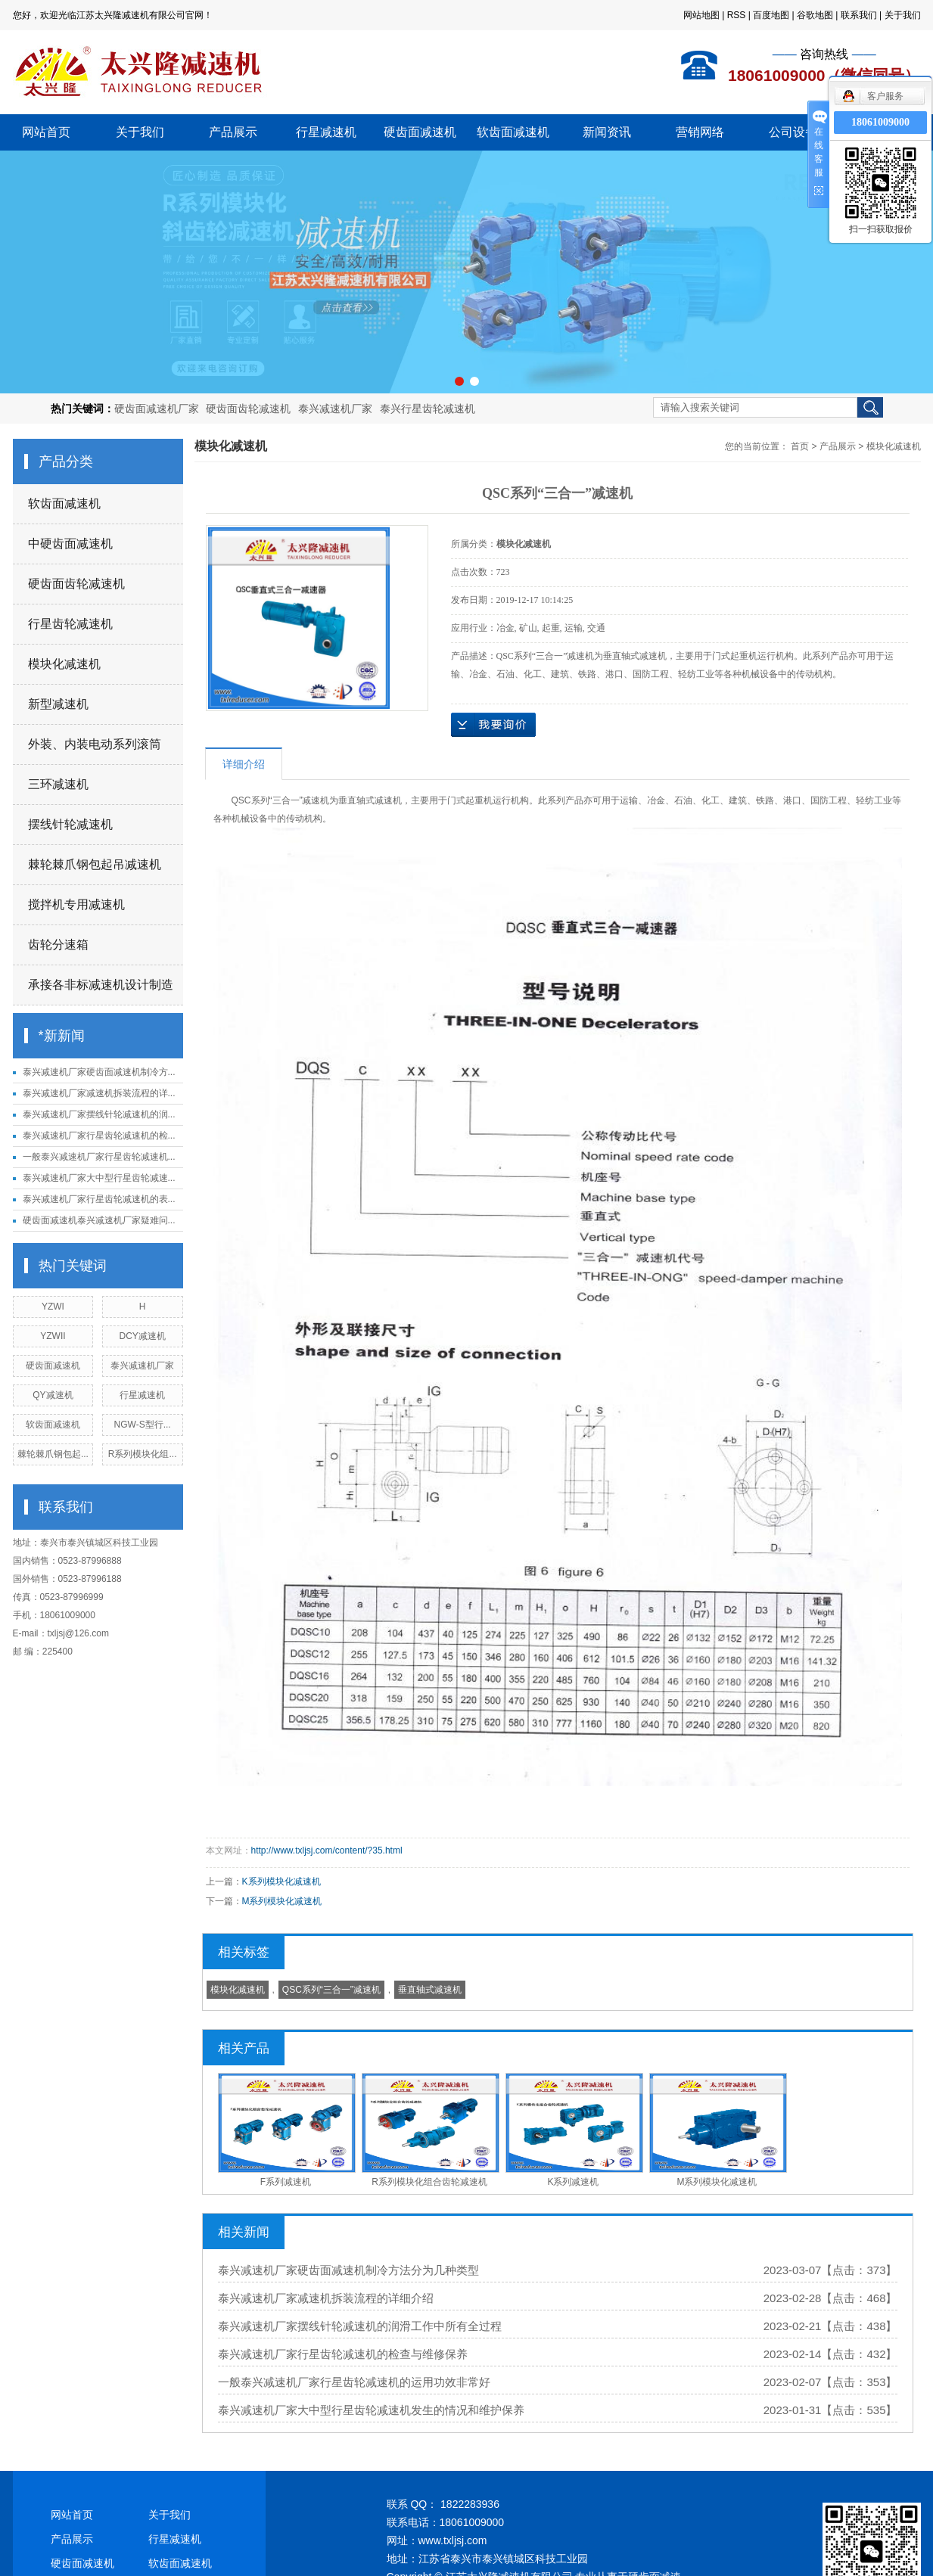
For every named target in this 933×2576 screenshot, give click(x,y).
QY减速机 (53, 1395)
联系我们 (859, 15)
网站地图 (701, 15)
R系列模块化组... (142, 1454)
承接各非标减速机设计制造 (100, 984)
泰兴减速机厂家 (335, 408)
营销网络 (700, 132)
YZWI (53, 1306)
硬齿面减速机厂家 (156, 408)
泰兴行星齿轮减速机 (427, 408)
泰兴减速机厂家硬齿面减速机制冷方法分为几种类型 (348, 2270)
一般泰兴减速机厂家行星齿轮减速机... (99, 1156)
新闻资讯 (607, 132)
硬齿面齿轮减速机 (248, 408)
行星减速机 (326, 132)
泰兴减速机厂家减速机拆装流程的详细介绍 (326, 2298)
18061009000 (880, 122)
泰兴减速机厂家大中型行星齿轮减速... (99, 1178)
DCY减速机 (142, 1336)
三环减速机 (58, 784)
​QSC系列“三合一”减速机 (331, 1989)
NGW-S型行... (142, 1424)
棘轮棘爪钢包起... (53, 1454)
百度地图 (771, 15)
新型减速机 (58, 704)
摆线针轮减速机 (70, 824)
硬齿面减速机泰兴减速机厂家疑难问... (99, 1220)
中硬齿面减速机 (70, 543)
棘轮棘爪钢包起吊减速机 (94, 864)
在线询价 (493, 725)
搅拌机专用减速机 (76, 904)
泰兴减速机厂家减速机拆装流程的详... (99, 1093)
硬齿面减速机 (420, 132)
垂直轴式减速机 (430, 1989)
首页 (800, 446)
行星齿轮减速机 (70, 623)
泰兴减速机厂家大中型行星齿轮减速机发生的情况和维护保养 (371, 2410)
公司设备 (793, 132)
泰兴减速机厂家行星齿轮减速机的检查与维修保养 (343, 2354)
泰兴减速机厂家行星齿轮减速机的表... (99, 1199)
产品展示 (233, 132)
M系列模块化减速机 (282, 1901)
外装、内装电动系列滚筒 (94, 744)
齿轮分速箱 (58, 944)
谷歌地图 (815, 15)
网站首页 (46, 132)
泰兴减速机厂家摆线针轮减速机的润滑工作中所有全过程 (360, 2326)
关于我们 (903, 15)
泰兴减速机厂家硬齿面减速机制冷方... (99, 1072)
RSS (736, 15)
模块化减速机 (64, 663)
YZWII (52, 1336)
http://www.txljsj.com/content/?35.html (327, 1850)
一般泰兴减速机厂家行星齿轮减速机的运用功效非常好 (354, 2382)
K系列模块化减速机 (281, 1881)
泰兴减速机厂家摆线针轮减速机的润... (99, 1114)
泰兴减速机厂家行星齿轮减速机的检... (99, 1135)
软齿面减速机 (513, 132)
